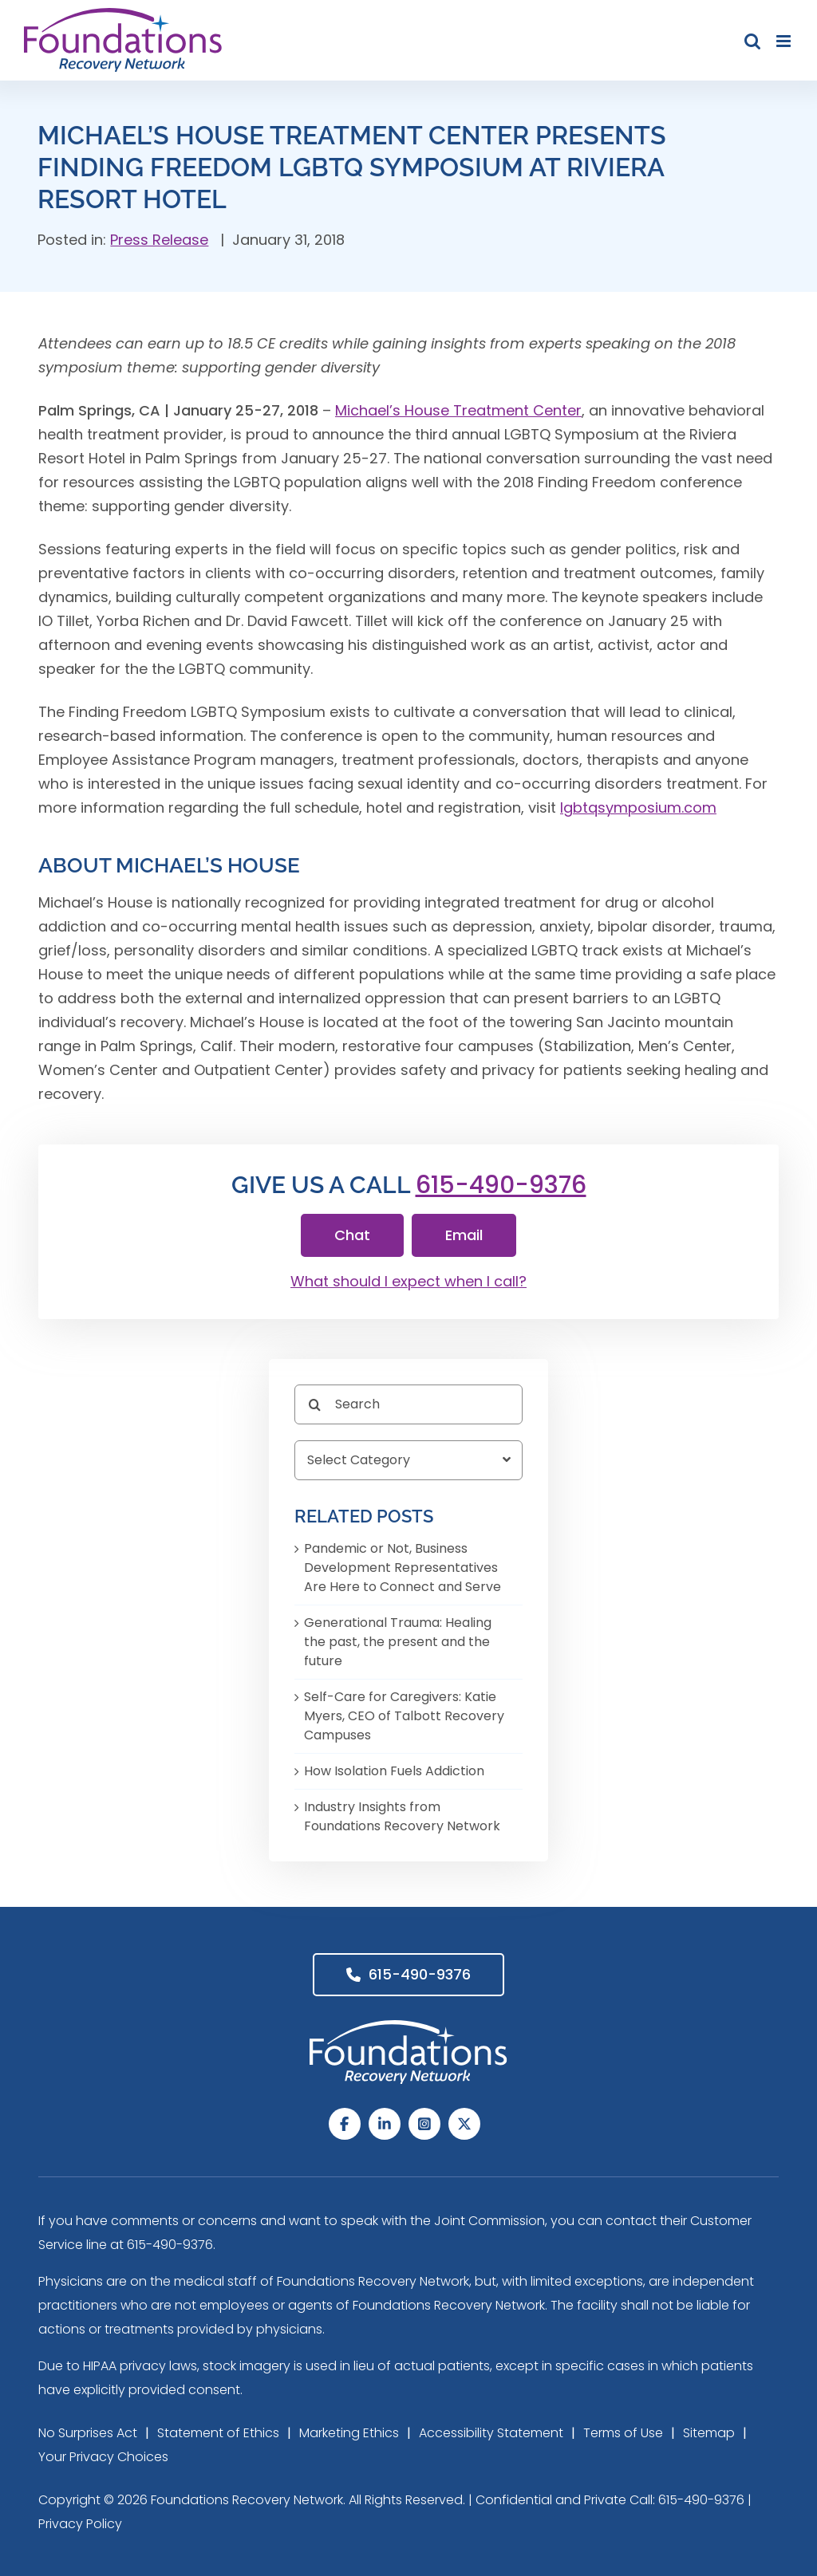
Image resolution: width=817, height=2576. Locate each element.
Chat (352, 1235)
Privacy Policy (80, 2524)
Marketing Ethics (349, 2433)
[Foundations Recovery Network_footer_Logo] (408, 2027)
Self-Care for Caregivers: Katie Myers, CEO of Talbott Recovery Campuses (404, 1716)
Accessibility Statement (491, 2433)
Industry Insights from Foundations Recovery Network (402, 1816)
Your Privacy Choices (103, 2457)
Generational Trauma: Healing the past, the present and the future (397, 1641)
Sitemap (709, 2433)
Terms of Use (623, 2433)
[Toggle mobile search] (752, 41)
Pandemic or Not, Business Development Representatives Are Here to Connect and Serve (402, 1567)
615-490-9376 (501, 1185)
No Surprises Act (87, 2433)
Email (464, 1235)
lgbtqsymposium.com (638, 807)
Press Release (159, 240)
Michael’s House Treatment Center (458, 410)
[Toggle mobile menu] (784, 41)
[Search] (408, 1404)
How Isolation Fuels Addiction (394, 1771)
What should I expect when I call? (408, 1281)
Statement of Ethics (218, 2433)
